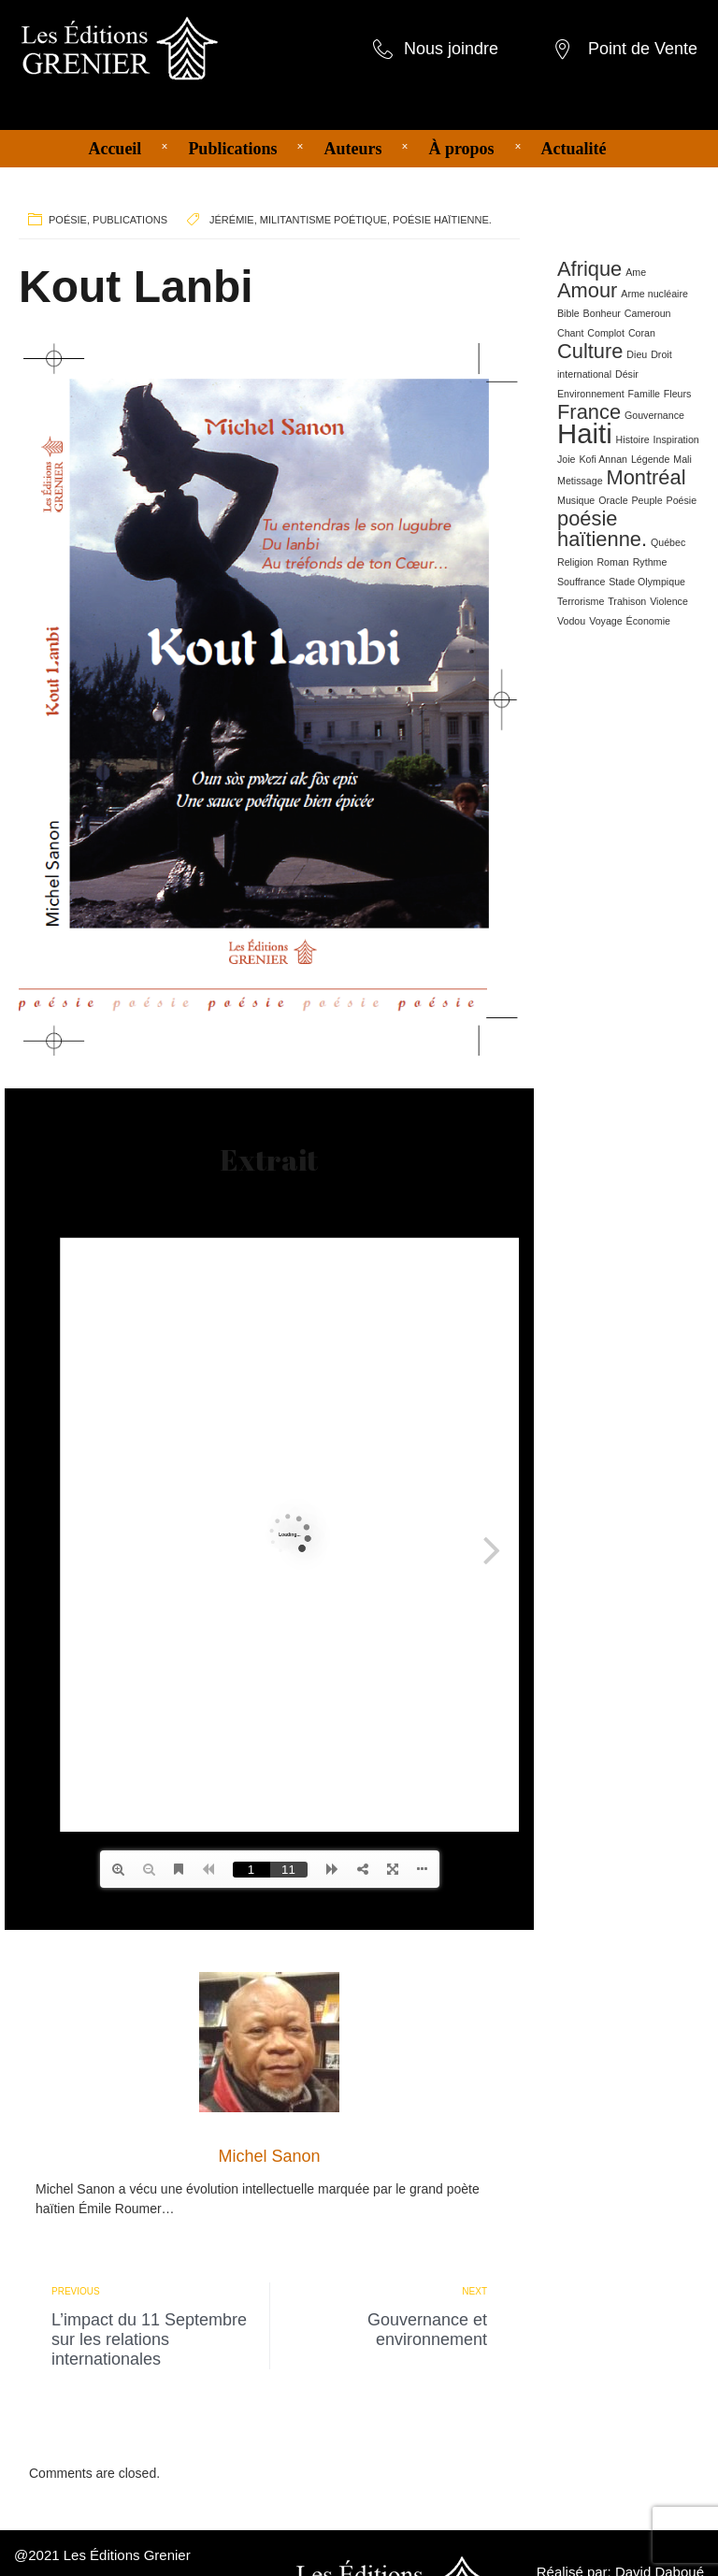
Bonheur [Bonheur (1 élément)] (602, 313)
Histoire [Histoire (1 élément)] (633, 439)
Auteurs (352, 148)
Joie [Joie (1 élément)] (566, 459)
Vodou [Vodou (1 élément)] (571, 620)
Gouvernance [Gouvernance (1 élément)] (654, 415)
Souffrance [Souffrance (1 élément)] (581, 581)
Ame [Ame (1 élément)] (635, 272)
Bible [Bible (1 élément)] (568, 313)
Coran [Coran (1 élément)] (641, 332)
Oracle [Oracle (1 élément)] (612, 500)
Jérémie (231, 219)
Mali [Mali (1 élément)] (682, 459)
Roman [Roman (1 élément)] (612, 562)
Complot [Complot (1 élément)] (606, 332)
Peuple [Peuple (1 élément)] (646, 500)
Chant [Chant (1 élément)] (570, 332)
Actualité (574, 148)
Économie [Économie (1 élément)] (648, 620)
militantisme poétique (323, 219)
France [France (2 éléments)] (589, 412)
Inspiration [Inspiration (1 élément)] (676, 439)
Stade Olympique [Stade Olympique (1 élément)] (647, 581)
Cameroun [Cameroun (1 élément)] (648, 313)
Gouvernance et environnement (427, 2329)
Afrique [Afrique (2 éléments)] (589, 269)
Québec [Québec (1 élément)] (668, 542)
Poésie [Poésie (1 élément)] (682, 500)
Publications (232, 148)
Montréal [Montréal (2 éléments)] (645, 477)
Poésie (68, 219)
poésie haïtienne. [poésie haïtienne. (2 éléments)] (602, 529)
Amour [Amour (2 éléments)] (587, 290)
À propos (461, 148)
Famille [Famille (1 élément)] (644, 393)
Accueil (114, 148)
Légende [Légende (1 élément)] (650, 459)
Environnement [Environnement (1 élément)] (591, 393)
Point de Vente (642, 48)
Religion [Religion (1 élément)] (575, 562)
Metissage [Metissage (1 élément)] (580, 480)
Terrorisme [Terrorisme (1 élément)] (580, 601)
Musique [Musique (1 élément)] (576, 500)
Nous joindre (451, 48)
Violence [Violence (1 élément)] (669, 601)
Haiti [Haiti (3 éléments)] (584, 433)
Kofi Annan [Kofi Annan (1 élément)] (603, 459)
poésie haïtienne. (442, 219)
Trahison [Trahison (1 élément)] (627, 601)
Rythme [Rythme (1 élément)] (650, 562)
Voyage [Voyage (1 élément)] (606, 620)
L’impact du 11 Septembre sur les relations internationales (149, 2339)
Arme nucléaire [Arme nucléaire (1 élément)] (654, 293)
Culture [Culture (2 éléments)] (590, 351)
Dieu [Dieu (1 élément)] (636, 354)
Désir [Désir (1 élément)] (627, 374)
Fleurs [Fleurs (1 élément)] (678, 393)
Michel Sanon (269, 2156)
